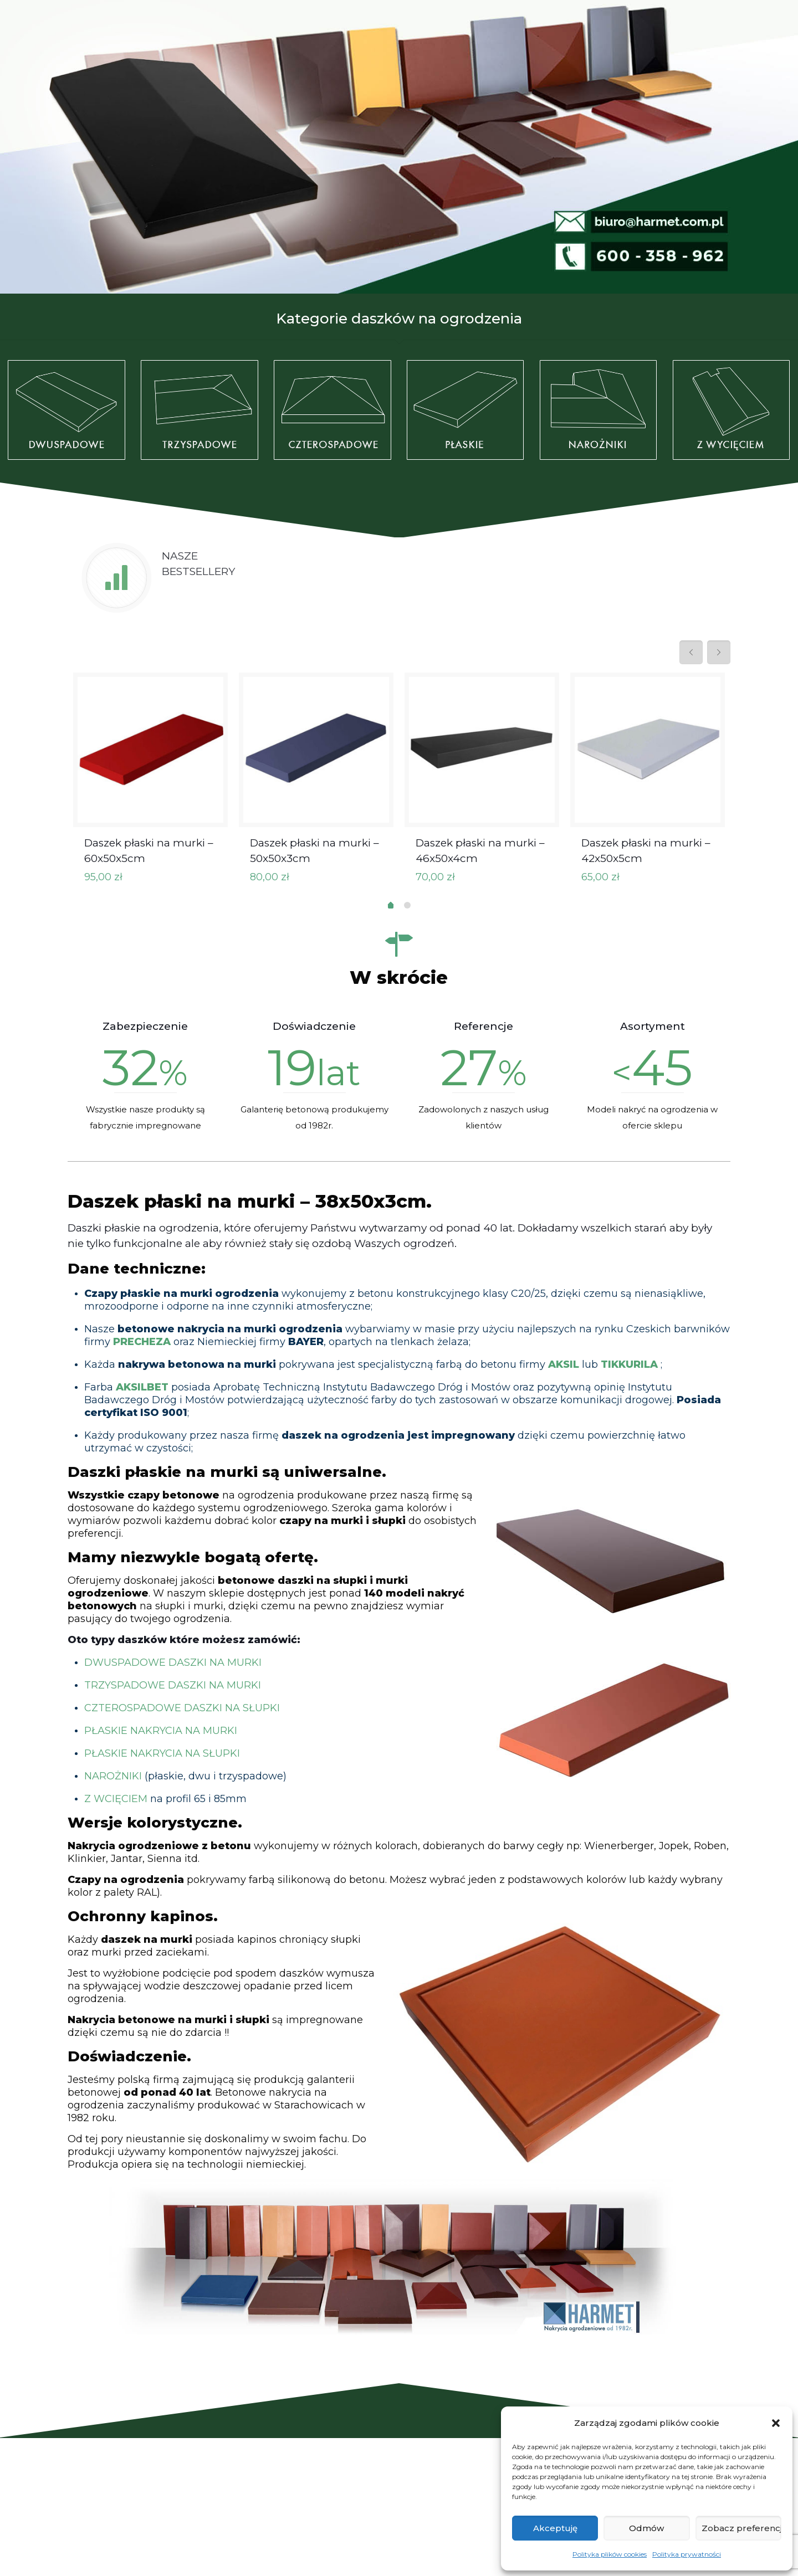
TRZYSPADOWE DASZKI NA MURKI (172, 1685)
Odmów (646, 2528)
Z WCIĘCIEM (115, 1799)
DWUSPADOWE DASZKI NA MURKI (173, 1662)
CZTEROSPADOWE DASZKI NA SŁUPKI (182, 1708)
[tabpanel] (150, 783)
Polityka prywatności (686, 2554)
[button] (775, 2423)
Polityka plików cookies (609, 2554)
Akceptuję (555, 2528)
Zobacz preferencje (741, 2528)
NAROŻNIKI (113, 1776)
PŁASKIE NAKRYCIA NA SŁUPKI (162, 1753)
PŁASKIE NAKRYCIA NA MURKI (160, 1731)
